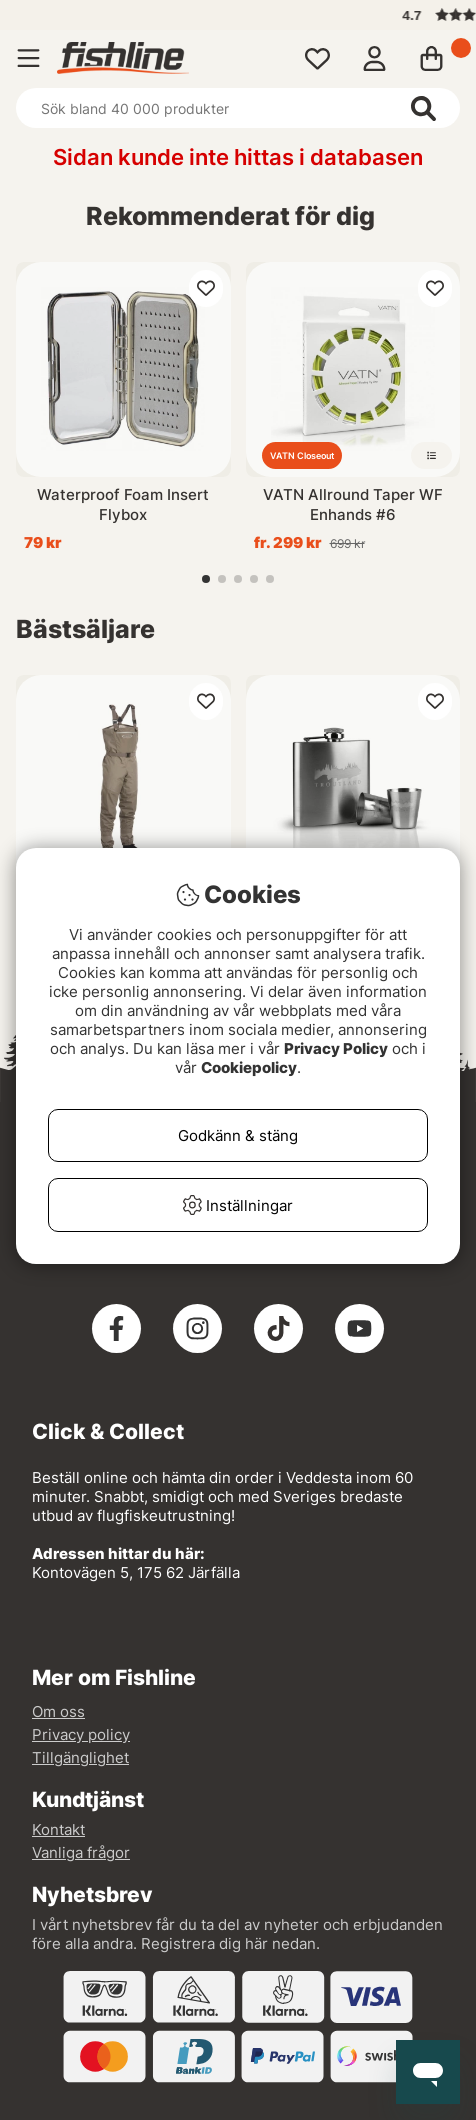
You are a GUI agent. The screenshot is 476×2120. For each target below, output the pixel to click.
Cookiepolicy (249, 1067)
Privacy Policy (336, 1048)
